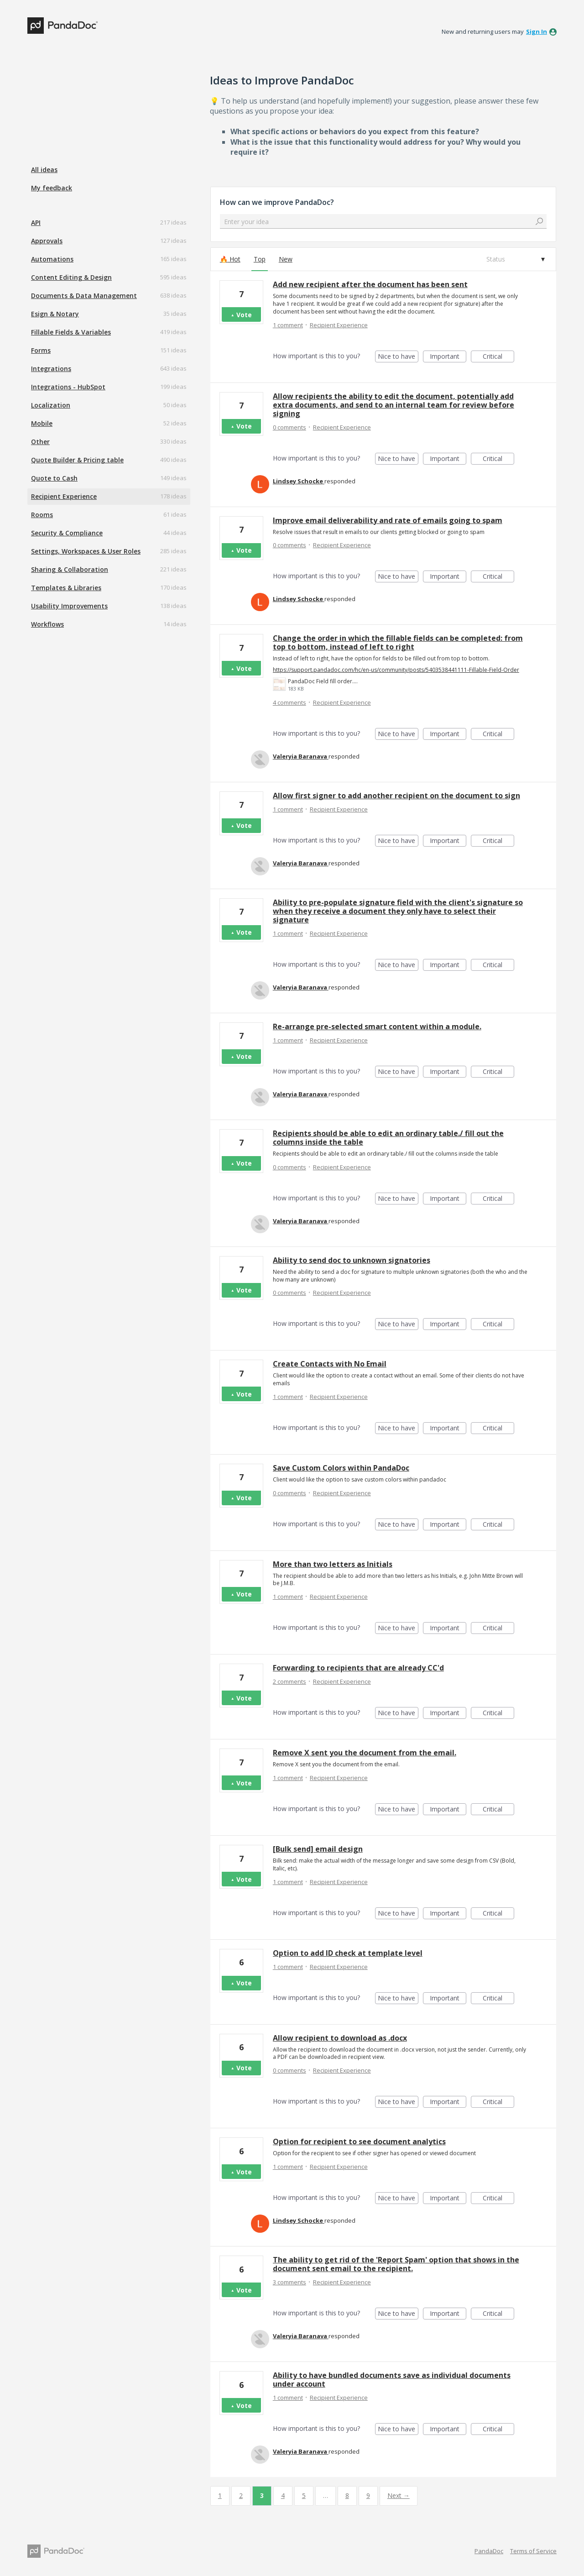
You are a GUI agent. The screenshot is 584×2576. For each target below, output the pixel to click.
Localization (50, 405)
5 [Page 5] (304, 2495)
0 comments (289, 427)
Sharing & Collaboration (69, 569)
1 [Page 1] (220, 2495)
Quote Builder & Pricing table (77, 460)
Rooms (42, 514)
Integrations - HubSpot (68, 386)
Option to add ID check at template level (347, 1953)
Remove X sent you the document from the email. (364, 1753)
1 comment (288, 325)
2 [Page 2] (241, 2495)
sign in (536, 31)
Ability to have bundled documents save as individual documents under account (392, 2379)
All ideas (44, 169)
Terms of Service (533, 2551)
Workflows (47, 624)
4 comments (289, 702)
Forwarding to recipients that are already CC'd (358, 1668)
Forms (41, 350)
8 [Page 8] (347, 2495)
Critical (498, 357)
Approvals (47, 240)
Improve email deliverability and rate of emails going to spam (387, 520)
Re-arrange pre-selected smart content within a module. (377, 1026)
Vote (244, 314)
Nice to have (398, 357)
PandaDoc (488, 2551)
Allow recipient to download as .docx (340, 2038)
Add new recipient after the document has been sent (370, 284)
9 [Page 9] (368, 2495)
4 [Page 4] (283, 2495)
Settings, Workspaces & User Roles (86, 551)
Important (448, 357)
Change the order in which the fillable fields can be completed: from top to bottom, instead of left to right (398, 642)
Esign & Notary (55, 313)
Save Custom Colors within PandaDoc (341, 1468)
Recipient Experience (64, 496)
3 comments (289, 2282)
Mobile (41, 423)
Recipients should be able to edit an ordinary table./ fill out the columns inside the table (388, 1137)
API (36, 222)
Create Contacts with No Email (329, 1364)
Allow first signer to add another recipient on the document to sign (396, 796)
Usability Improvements (69, 606)
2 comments (289, 1681)
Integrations (51, 368)
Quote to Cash (54, 478)
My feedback (51, 187)
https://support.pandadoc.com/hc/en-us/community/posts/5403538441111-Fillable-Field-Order (396, 670)
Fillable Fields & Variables (71, 332)
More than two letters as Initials (332, 1564)
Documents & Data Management (84, 295)
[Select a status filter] (515, 259)
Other (40, 441)
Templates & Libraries (66, 587)
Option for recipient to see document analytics (359, 2141)
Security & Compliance (67, 533)
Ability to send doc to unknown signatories (351, 1260)
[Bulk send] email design (318, 1849)
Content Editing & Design (71, 277)
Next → (398, 2495)
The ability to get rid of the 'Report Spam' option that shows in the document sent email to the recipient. (396, 2264)
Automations (52, 259)
